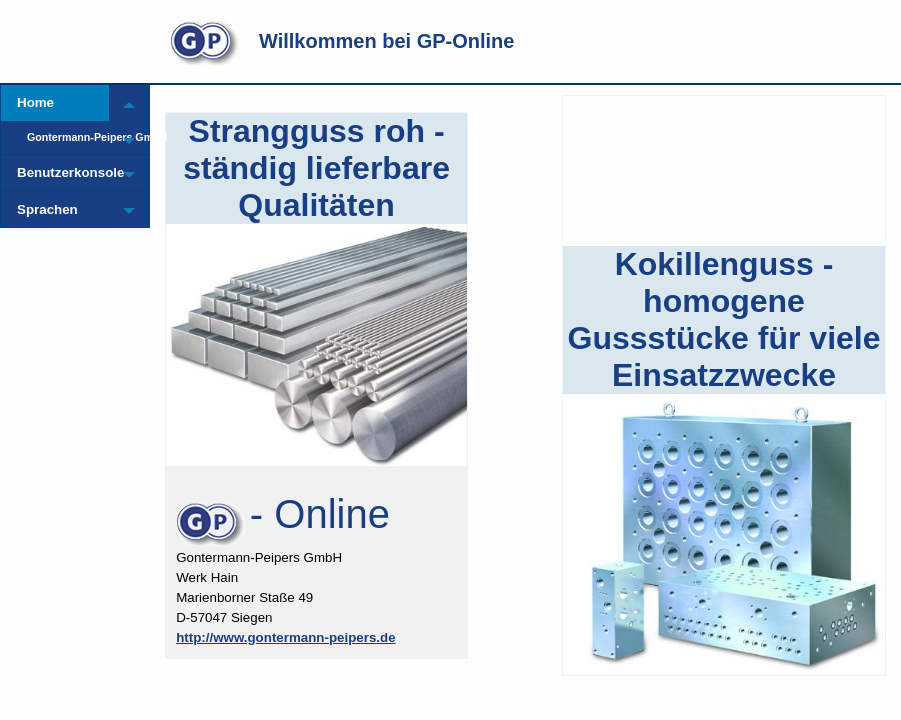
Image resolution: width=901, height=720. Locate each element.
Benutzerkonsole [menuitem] (63, 172)
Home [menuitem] (35, 102)
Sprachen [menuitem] (47, 209)
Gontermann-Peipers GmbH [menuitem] (68, 137)
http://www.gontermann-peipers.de (285, 637)
